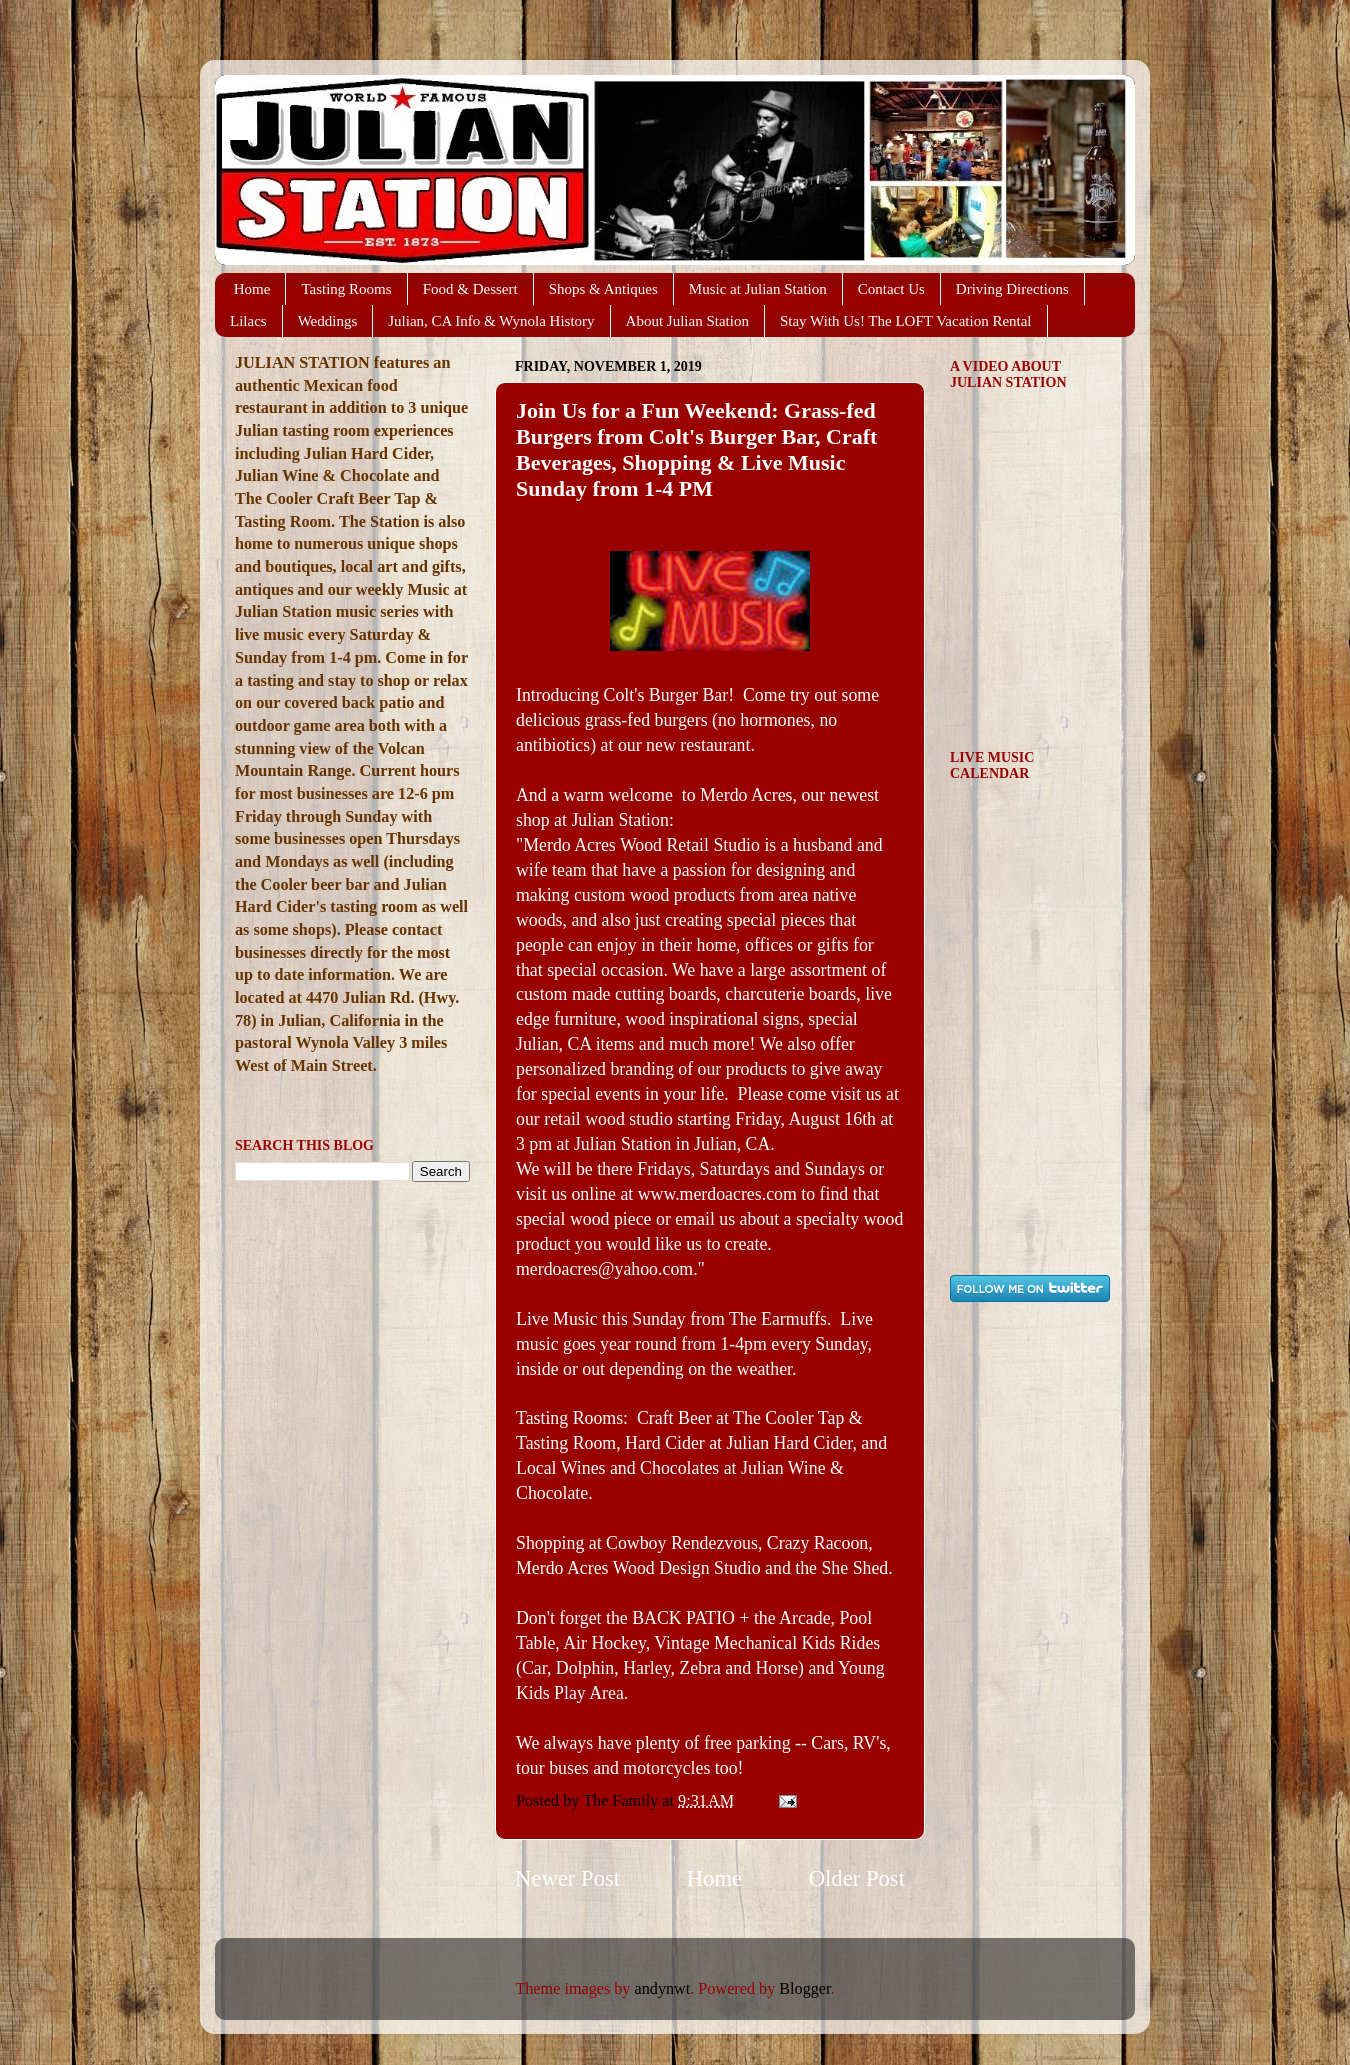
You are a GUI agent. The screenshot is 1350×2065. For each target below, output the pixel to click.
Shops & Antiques (603, 289)
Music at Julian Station (758, 289)
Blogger (804, 1989)
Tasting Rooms (346, 289)
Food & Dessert (470, 289)
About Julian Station (687, 321)
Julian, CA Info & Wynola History (491, 321)
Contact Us (891, 289)
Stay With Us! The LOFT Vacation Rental (906, 321)
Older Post (857, 1878)
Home (252, 289)
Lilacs (248, 321)
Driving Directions (1012, 289)
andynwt (663, 1989)
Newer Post (567, 1878)
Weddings (328, 321)
